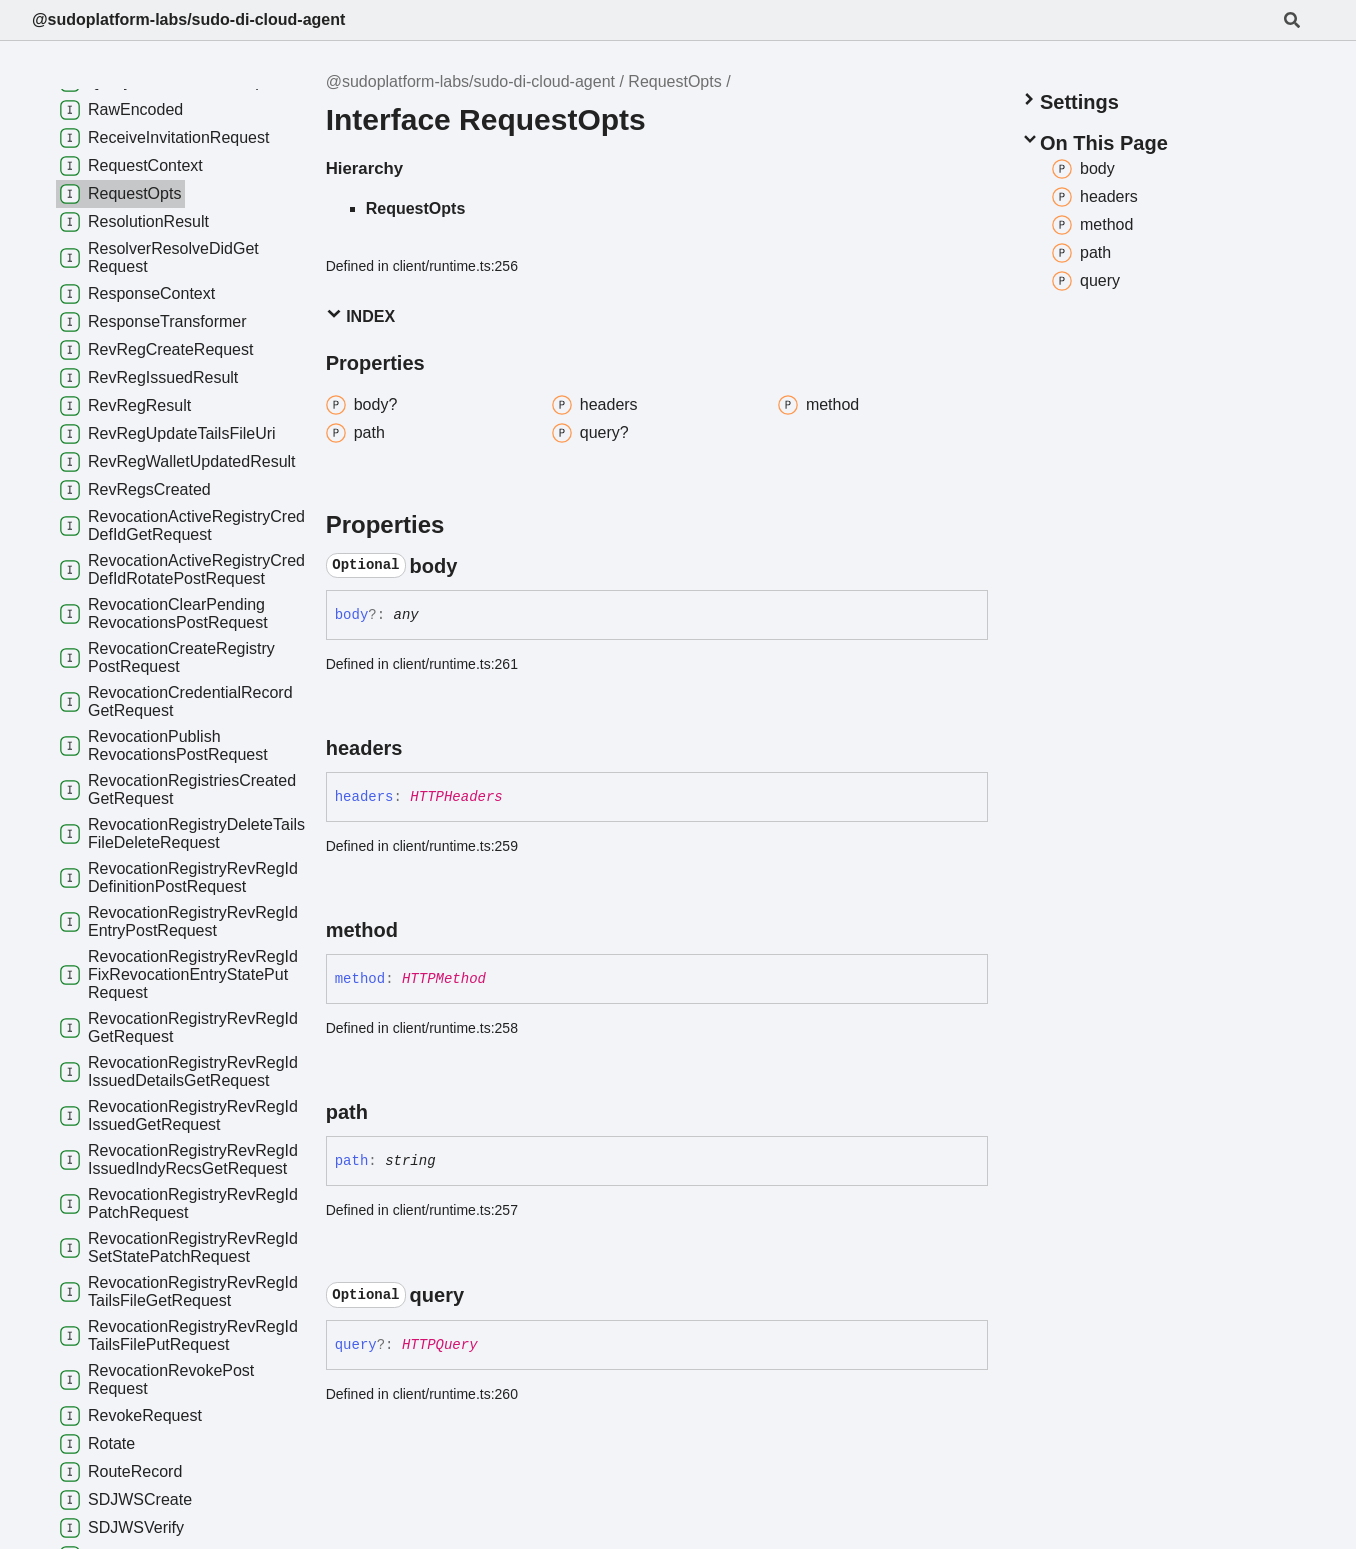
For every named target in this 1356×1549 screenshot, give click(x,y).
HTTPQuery (440, 1345)
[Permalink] (475, 566)
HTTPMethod (444, 979)
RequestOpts (674, 81)
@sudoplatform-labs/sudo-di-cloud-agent (188, 19)
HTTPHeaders (456, 797)
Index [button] (360, 315)
